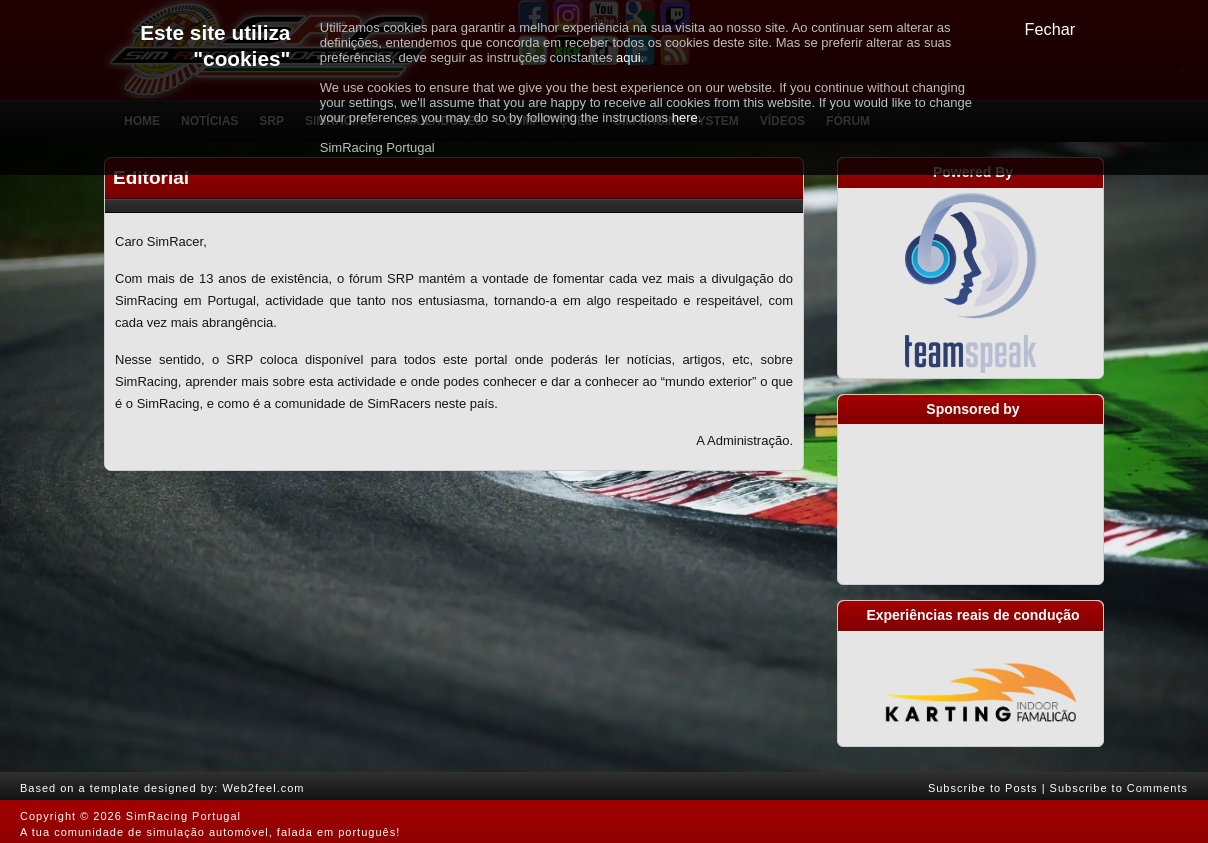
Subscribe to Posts (983, 788)
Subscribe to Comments (1119, 788)
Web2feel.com (263, 788)
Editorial (151, 177)
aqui (628, 57)
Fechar (1050, 29)
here (685, 117)
